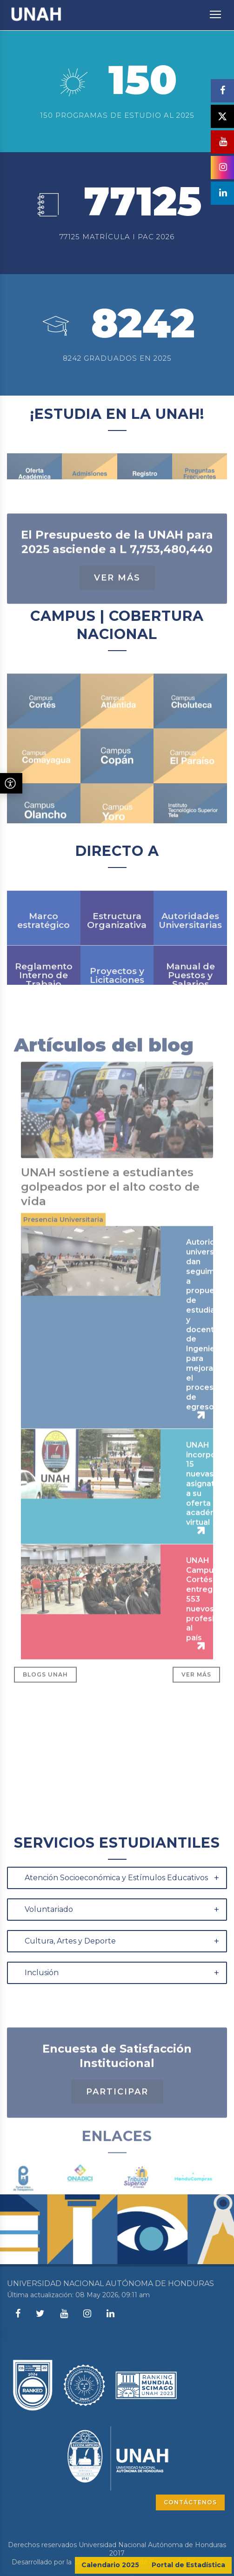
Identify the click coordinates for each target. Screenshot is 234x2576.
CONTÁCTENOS (190, 2502)
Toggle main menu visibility (216, 10)
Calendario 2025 (110, 2565)
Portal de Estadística (188, 2565)
